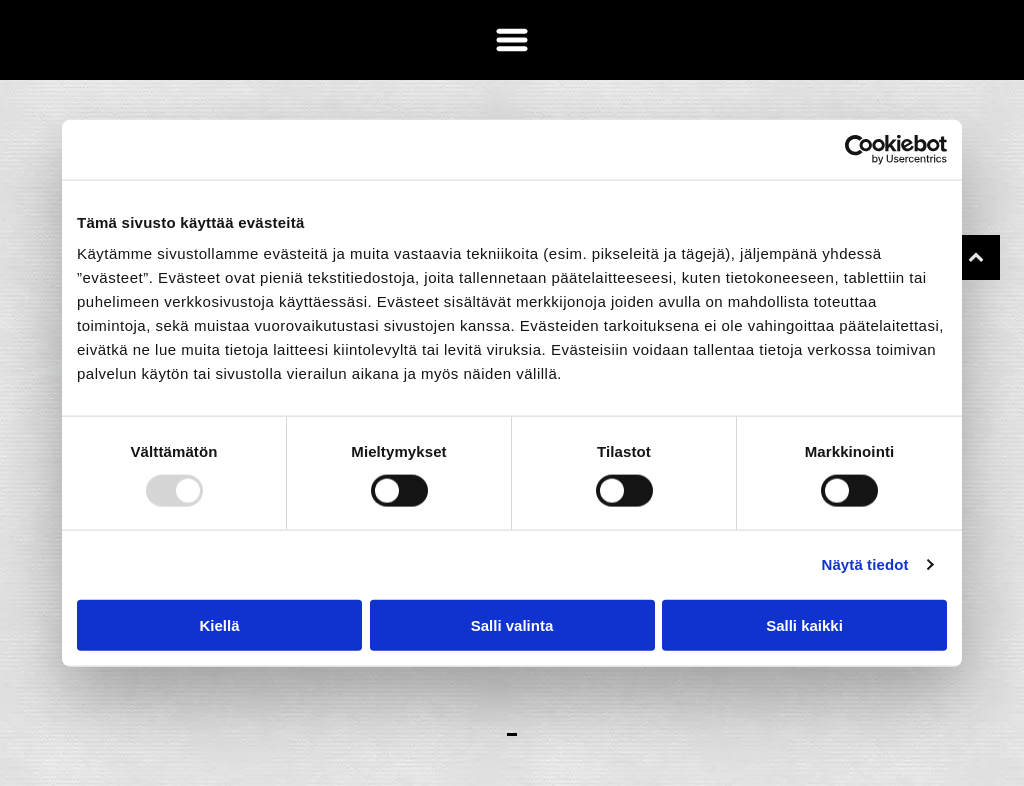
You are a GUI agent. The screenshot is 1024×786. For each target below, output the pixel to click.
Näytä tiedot (865, 564)
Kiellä (219, 624)
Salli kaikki (804, 624)
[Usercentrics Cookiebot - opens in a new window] (859, 150)
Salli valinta (512, 624)
